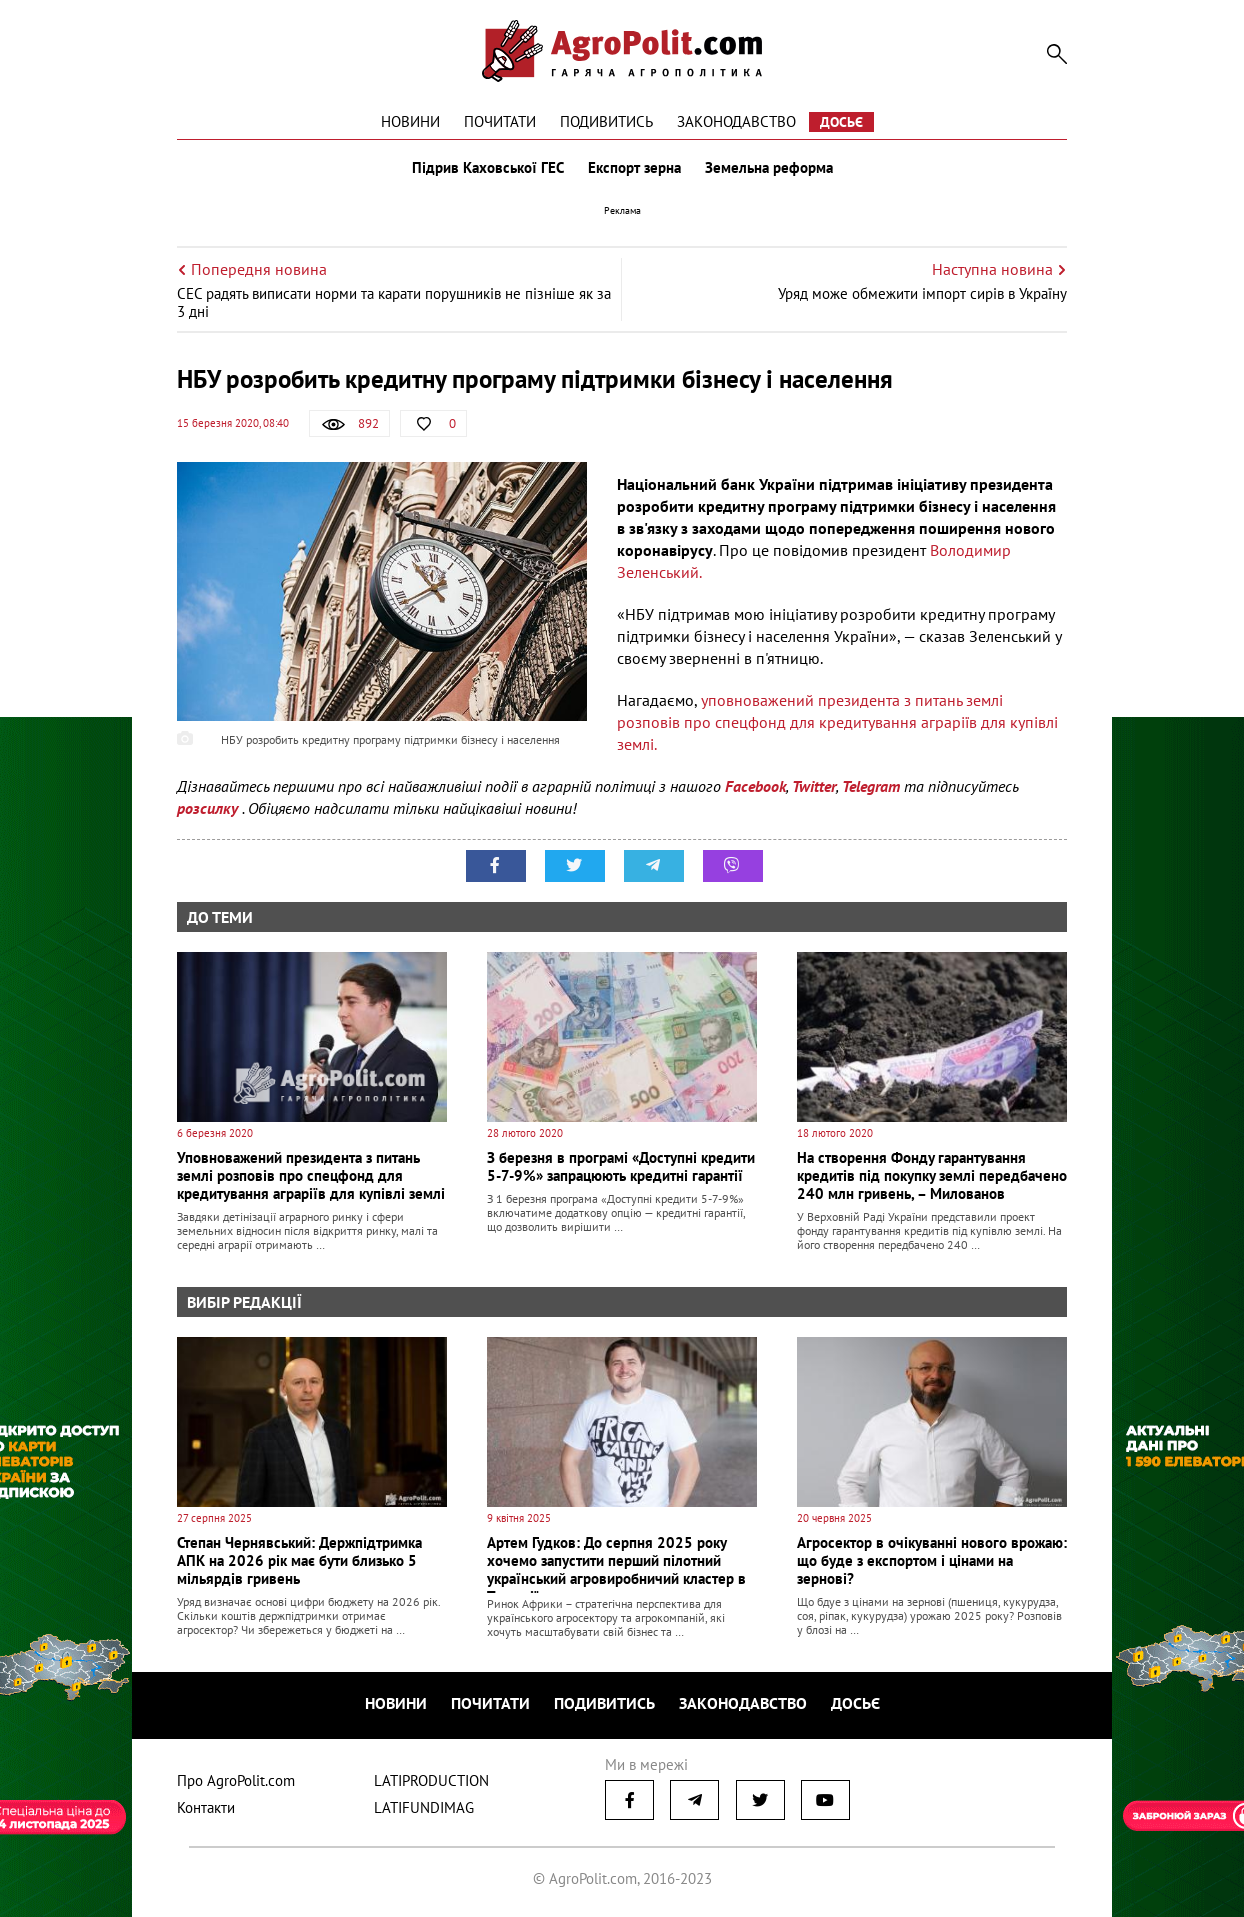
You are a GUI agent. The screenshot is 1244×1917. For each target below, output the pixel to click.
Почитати (500, 121)
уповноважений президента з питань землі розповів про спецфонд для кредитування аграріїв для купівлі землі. (837, 722)
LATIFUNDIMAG (424, 1807)
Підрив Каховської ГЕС (488, 168)
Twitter (814, 786)
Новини (410, 121)
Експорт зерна (634, 168)
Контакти (206, 1807)
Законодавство (736, 121)
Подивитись (606, 121)
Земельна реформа (769, 168)
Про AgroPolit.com (236, 1780)
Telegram (871, 786)
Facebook (755, 786)
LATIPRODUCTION (431, 1780)
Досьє (841, 122)
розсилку (209, 808)
